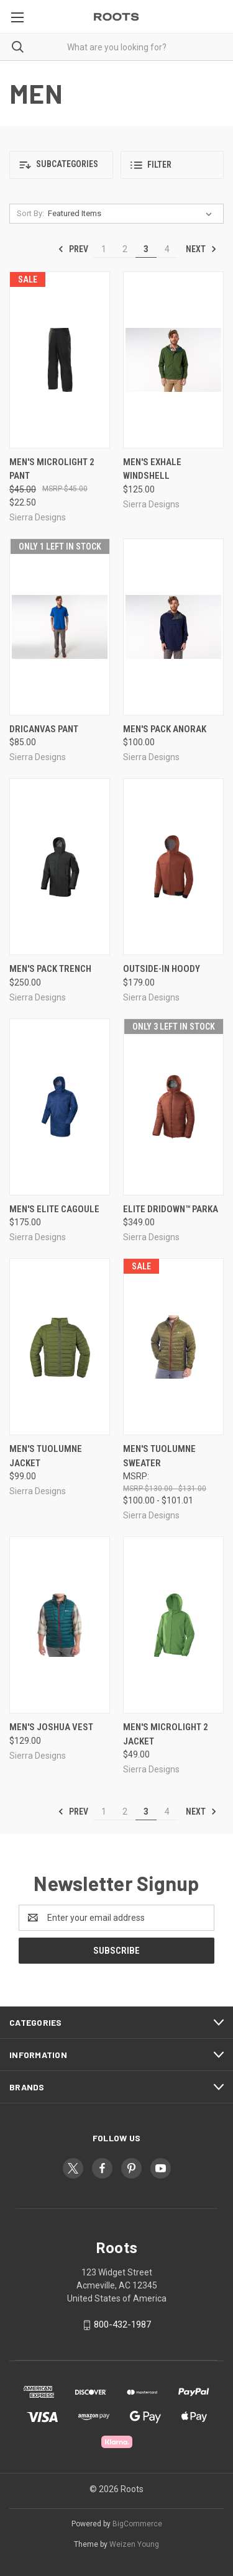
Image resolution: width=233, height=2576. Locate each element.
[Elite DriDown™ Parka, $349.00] (173, 1107)
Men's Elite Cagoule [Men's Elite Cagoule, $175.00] (54, 1209)
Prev (73, 249)
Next (201, 249)
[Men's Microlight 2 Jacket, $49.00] (173, 1625)
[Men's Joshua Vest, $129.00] (59, 1625)
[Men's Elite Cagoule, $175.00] (59, 1107)
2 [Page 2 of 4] (124, 249)
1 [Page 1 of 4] (103, 249)
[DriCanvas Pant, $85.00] (59, 627)
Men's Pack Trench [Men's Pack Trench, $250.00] (50, 968)
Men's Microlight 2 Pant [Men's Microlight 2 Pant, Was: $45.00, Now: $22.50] (51, 469)
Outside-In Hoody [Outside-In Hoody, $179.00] (161, 968)
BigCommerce (137, 2523)
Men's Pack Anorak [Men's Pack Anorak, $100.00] (164, 729)
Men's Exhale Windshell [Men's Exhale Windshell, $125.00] (152, 469)
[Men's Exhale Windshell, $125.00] (173, 360)
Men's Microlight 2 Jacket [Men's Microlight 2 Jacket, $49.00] (165, 1734)
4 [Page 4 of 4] (167, 249)
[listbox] (132, 213)
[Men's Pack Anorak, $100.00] (173, 627)
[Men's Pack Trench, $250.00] (59, 867)
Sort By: (30, 213)
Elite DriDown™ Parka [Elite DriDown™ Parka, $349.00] (170, 1209)
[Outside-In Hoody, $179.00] (173, 867)
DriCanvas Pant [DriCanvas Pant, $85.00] (43, 729)
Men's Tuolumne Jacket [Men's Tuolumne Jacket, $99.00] (45, 1456)
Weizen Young (134, 2544)
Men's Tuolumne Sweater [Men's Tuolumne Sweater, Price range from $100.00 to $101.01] (159, 1456)
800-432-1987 (122, 2324)
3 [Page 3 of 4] (146, 249)
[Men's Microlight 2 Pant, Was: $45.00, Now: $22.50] (59, 360)
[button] (61, 165)
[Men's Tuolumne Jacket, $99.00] (59, 1347)
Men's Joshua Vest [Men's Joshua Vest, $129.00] (51, 1727)
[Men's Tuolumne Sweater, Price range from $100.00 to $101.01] (173, 1347)
